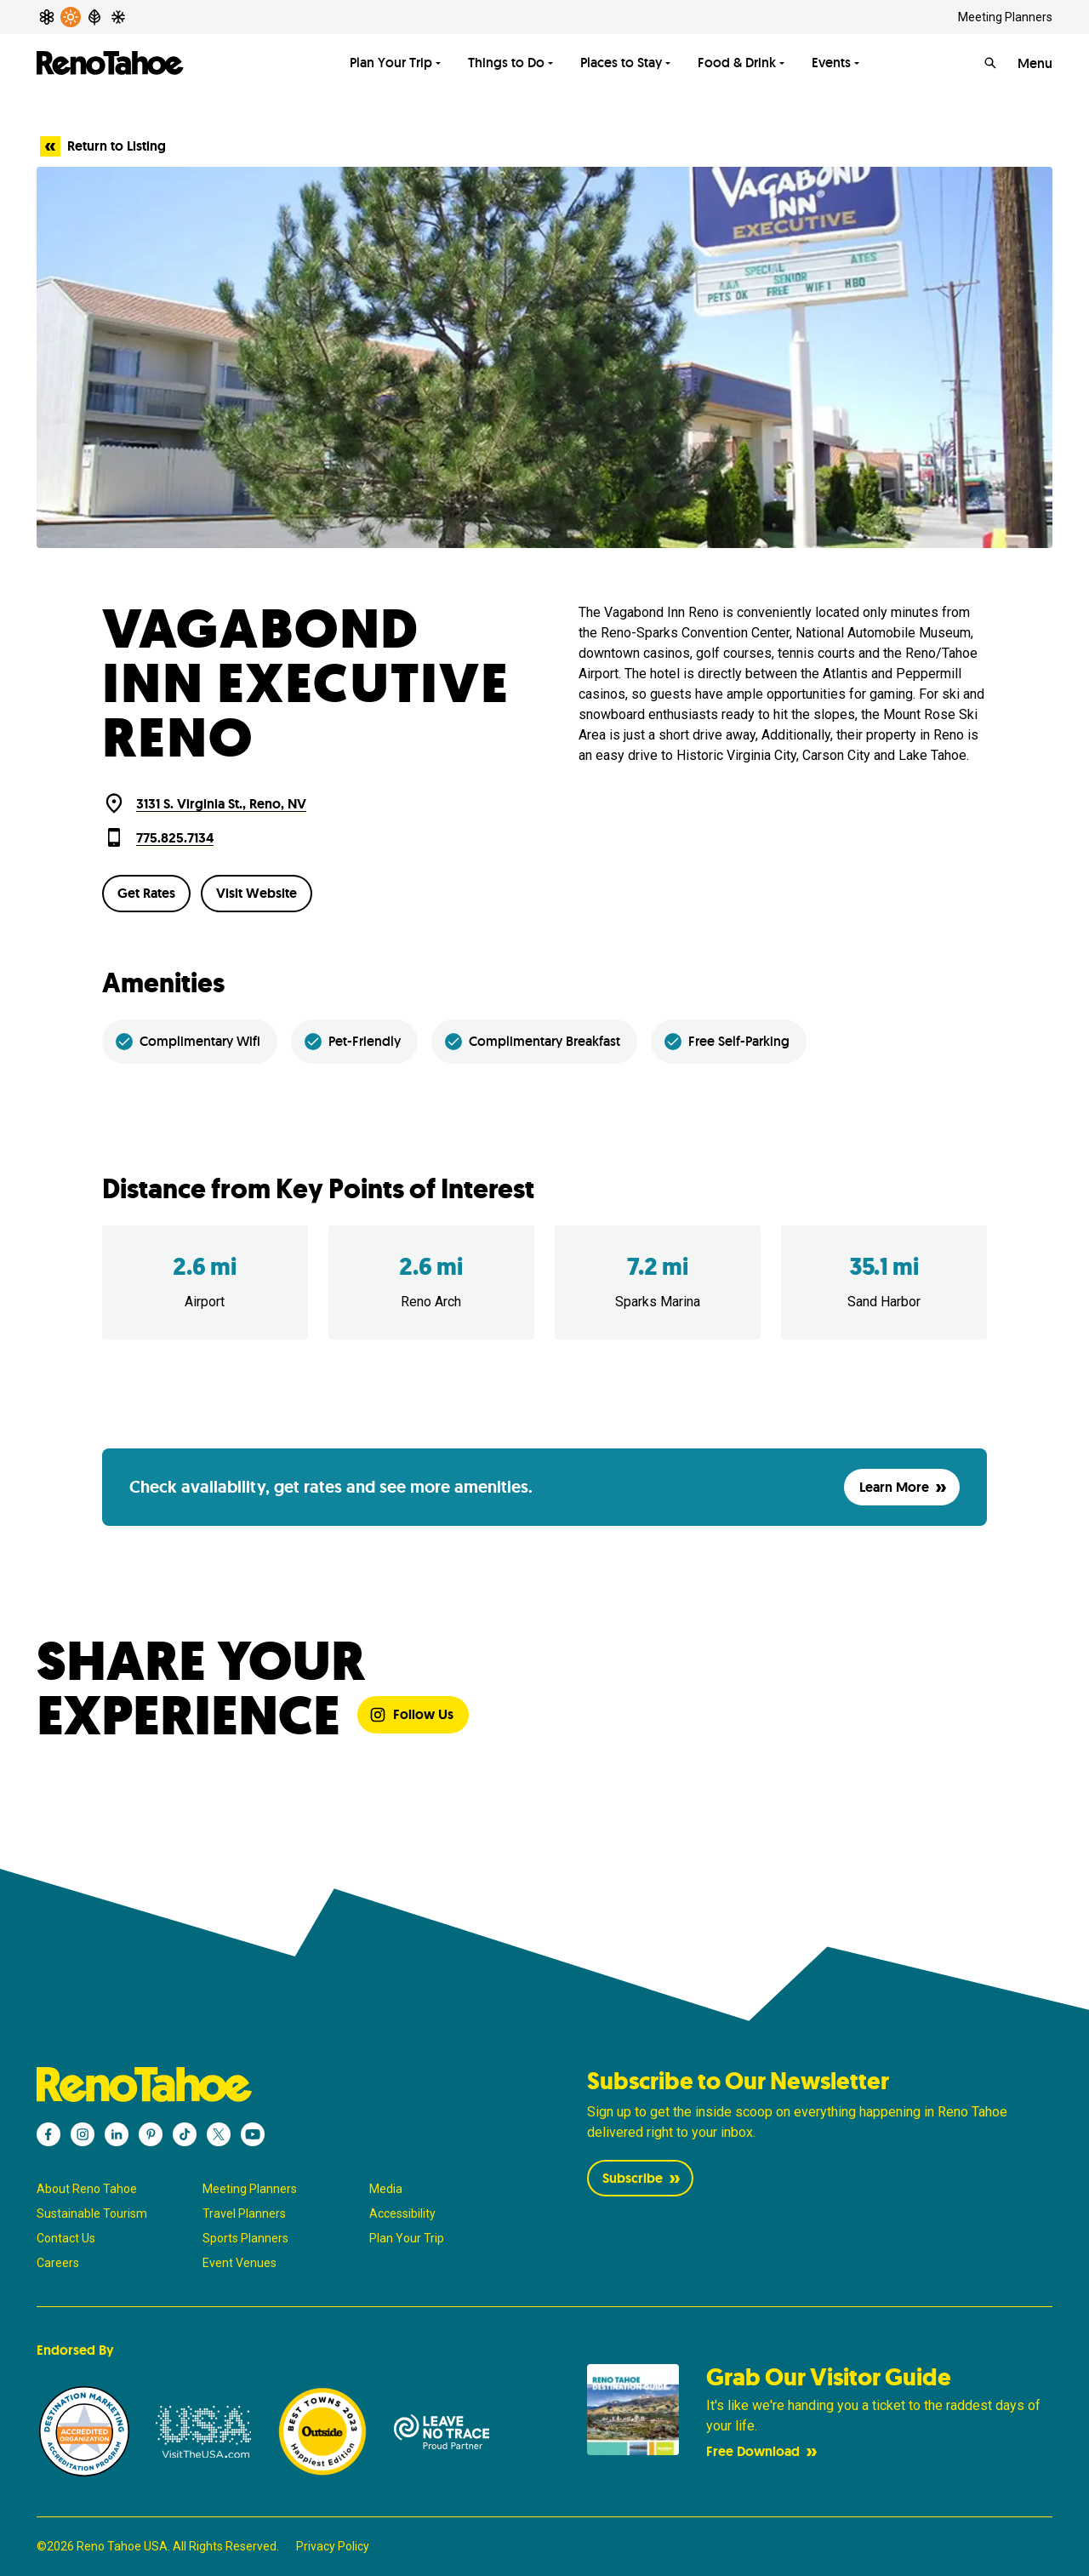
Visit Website (256, 893)
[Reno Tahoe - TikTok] (185, 2134)
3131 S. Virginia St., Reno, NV (221, 804)
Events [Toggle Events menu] (831, 62)
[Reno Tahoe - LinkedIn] (116, 2134)
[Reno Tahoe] (111, 63)
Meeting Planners (1005, 17)
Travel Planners (244, 2213)
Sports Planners (245, 2238)
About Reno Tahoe (87, 2189)
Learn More (904, 1487)
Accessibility (402, 2213)
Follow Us (411, 1714)
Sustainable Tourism (92, 2213)
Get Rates (146, 893)
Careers (58, 2263)
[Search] (990, 63)
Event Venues (239, 2263)
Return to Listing (103, 146)
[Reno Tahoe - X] (219, 2134)
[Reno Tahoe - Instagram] (82, 2134)
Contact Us (66, 2238)
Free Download (763, 2451)
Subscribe (642, 2178)
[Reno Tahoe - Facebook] (48, 2134)
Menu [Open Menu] (1035, 63)
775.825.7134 (175, 838)
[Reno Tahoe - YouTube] (253, 2134)
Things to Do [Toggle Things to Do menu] (506, 62)
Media (385, 2189)
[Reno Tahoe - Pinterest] (150, 2134)
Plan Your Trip (406, 2238)
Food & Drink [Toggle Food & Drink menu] (737, 62)
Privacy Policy (332, 2546)
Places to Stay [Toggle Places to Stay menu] (621, 62)
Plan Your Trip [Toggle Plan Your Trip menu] (391, 62)
